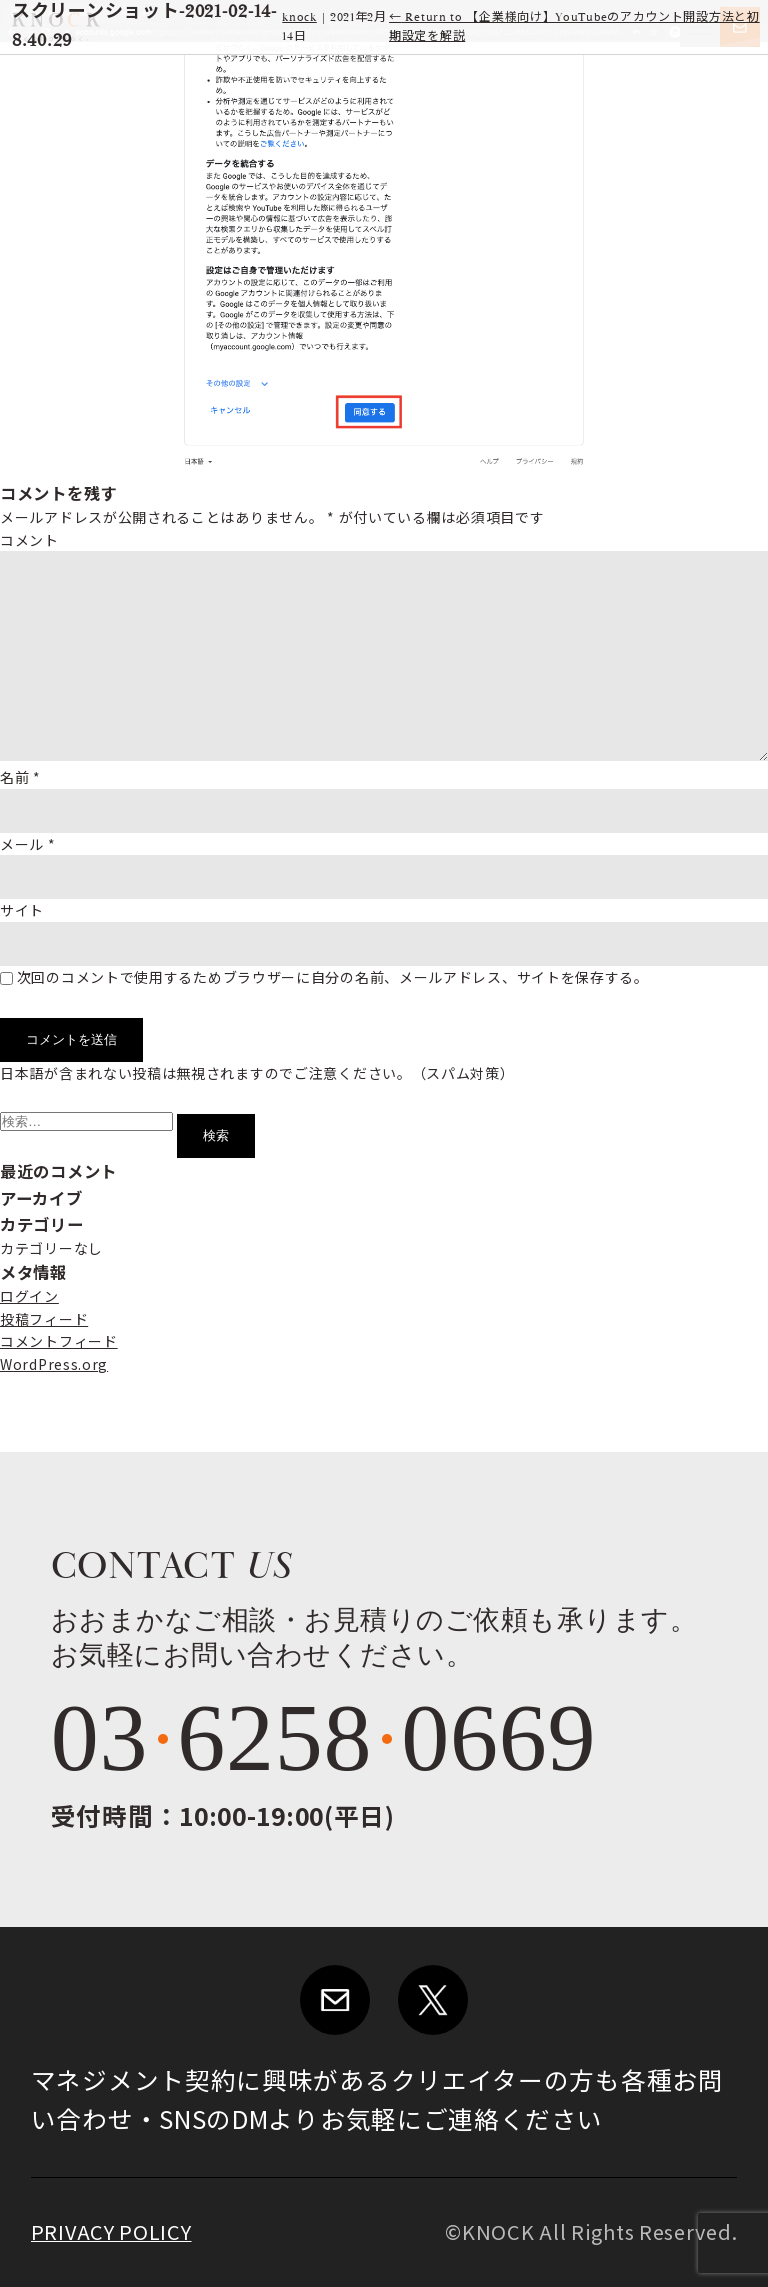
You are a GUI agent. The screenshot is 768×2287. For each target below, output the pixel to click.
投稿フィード (44, 1319)
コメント (29, 540)
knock (299, 17)
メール (28, 844)
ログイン (29, 1296)
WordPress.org (54, 1364)
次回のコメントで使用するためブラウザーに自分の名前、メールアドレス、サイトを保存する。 (333, 977)
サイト (22, 910)
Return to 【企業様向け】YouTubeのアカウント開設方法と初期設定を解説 (574, 27)
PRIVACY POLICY (111, 2231)
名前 (20, 777)
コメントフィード (59, 1341)
